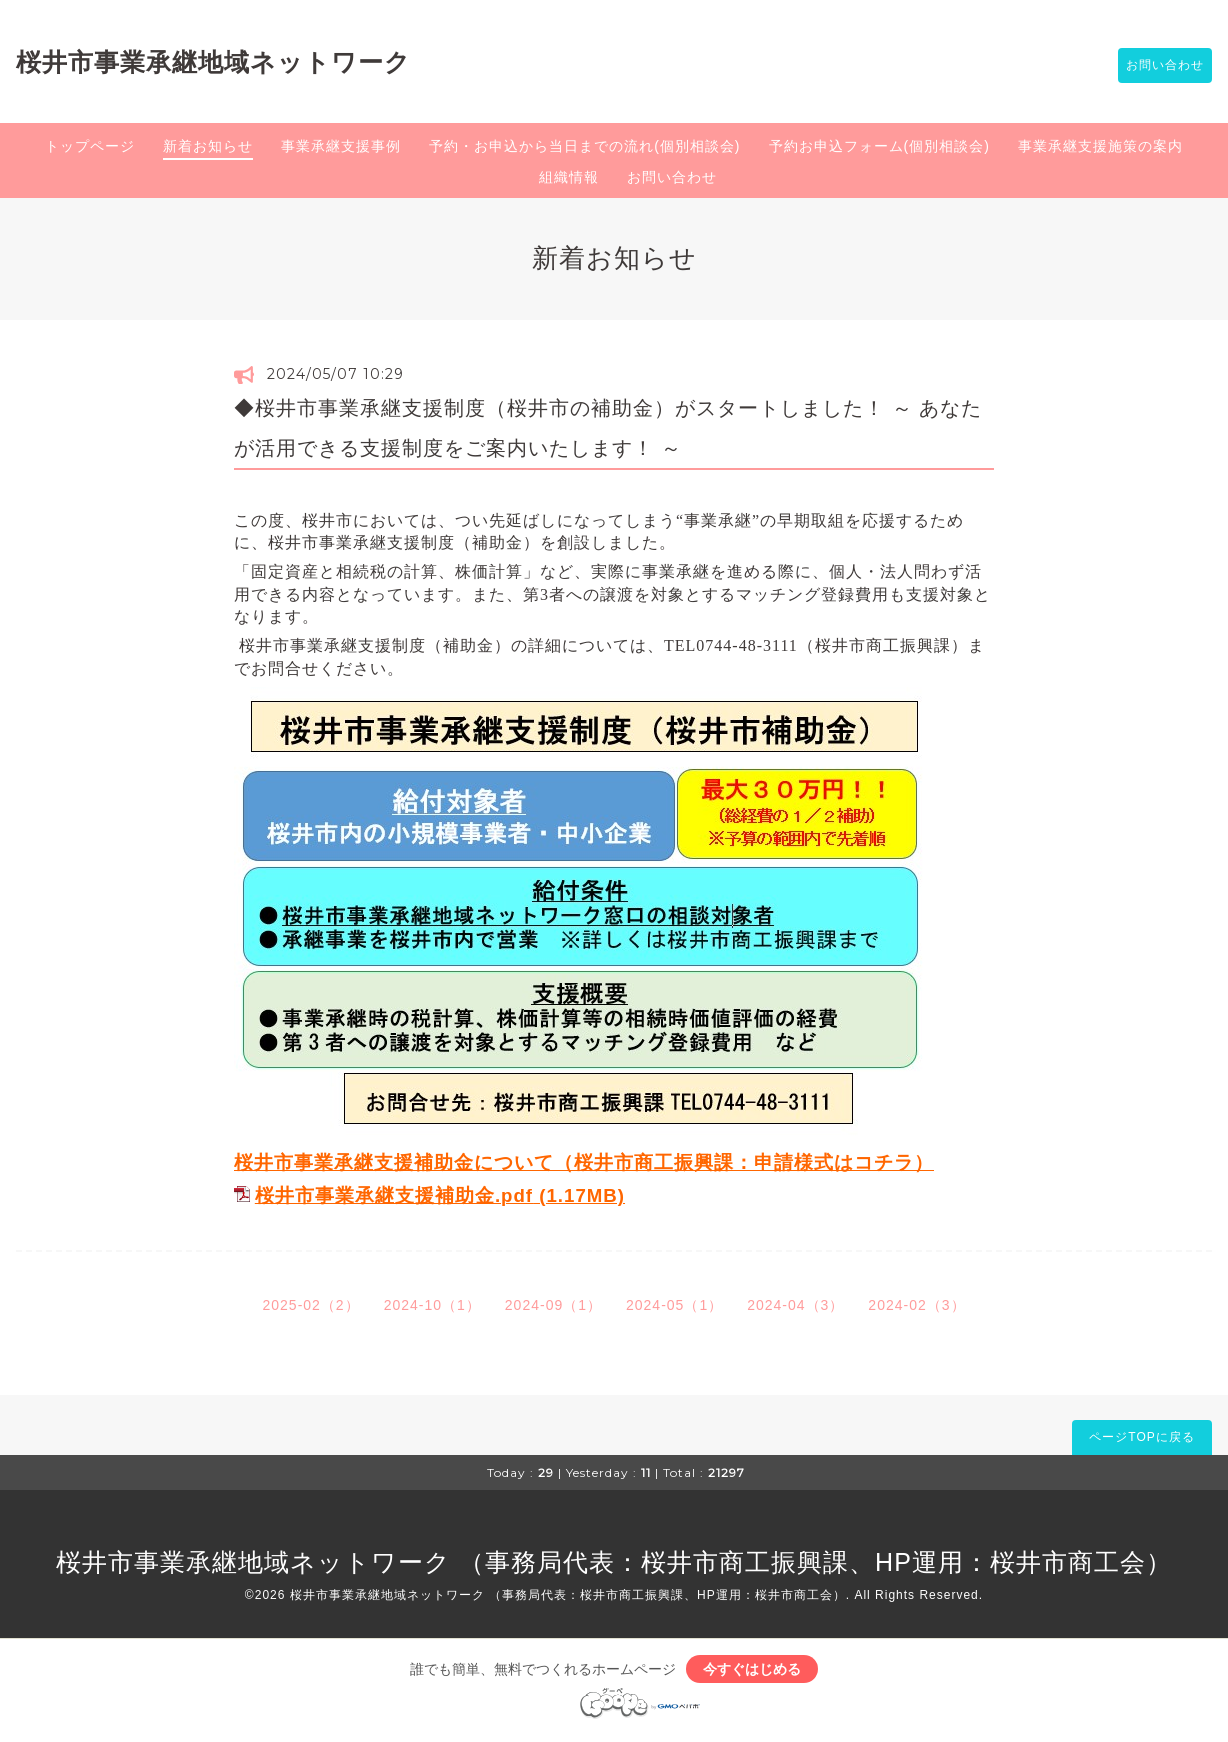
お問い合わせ (1155, 67)
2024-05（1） (674, 1308)
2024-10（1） (432, 1308)
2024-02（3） (916, 1308)
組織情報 (569, 180)
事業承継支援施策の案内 (1100, 149)
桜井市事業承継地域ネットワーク (213, 63)
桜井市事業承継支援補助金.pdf (394, 1199)
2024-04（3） (795, 1308)
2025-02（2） (310, 1308)
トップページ (90, 149)
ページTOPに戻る (1141, 1440)
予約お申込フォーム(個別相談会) (879, 149)
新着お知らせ (208, 149)
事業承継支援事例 (341, 149)
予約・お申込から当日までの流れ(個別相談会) (584, 149)
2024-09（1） (553, 1308)
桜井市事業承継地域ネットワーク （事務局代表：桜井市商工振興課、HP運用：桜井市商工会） (614, 1565)
